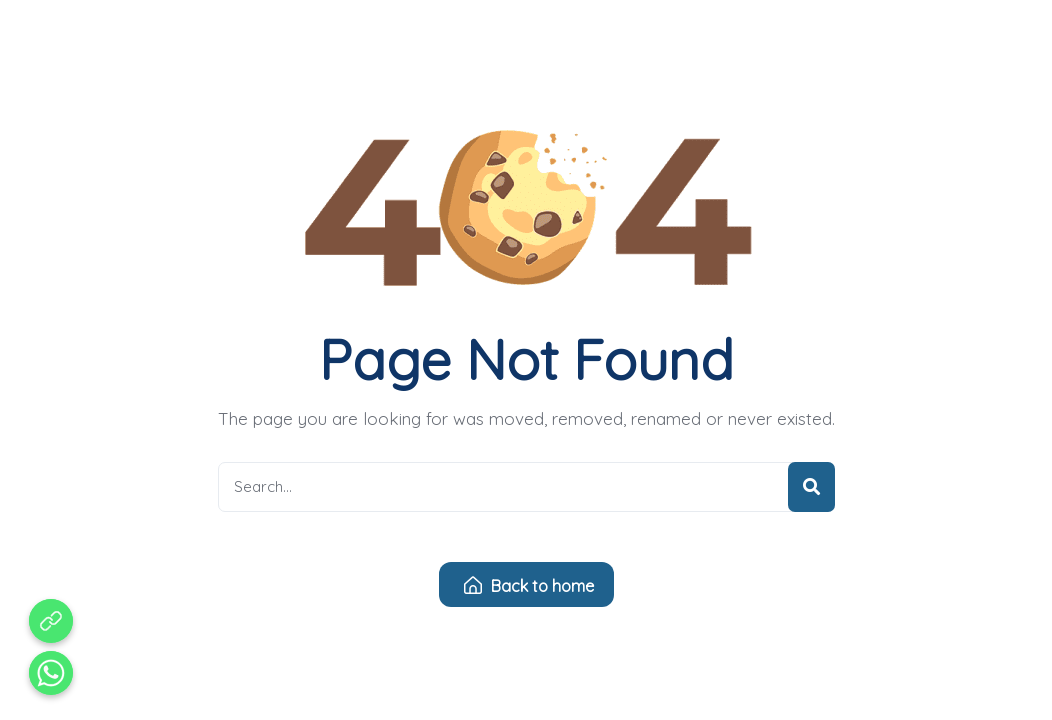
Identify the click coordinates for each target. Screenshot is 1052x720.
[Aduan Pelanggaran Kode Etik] (51, 621)
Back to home (529, 586)
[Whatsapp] (51, 673)
